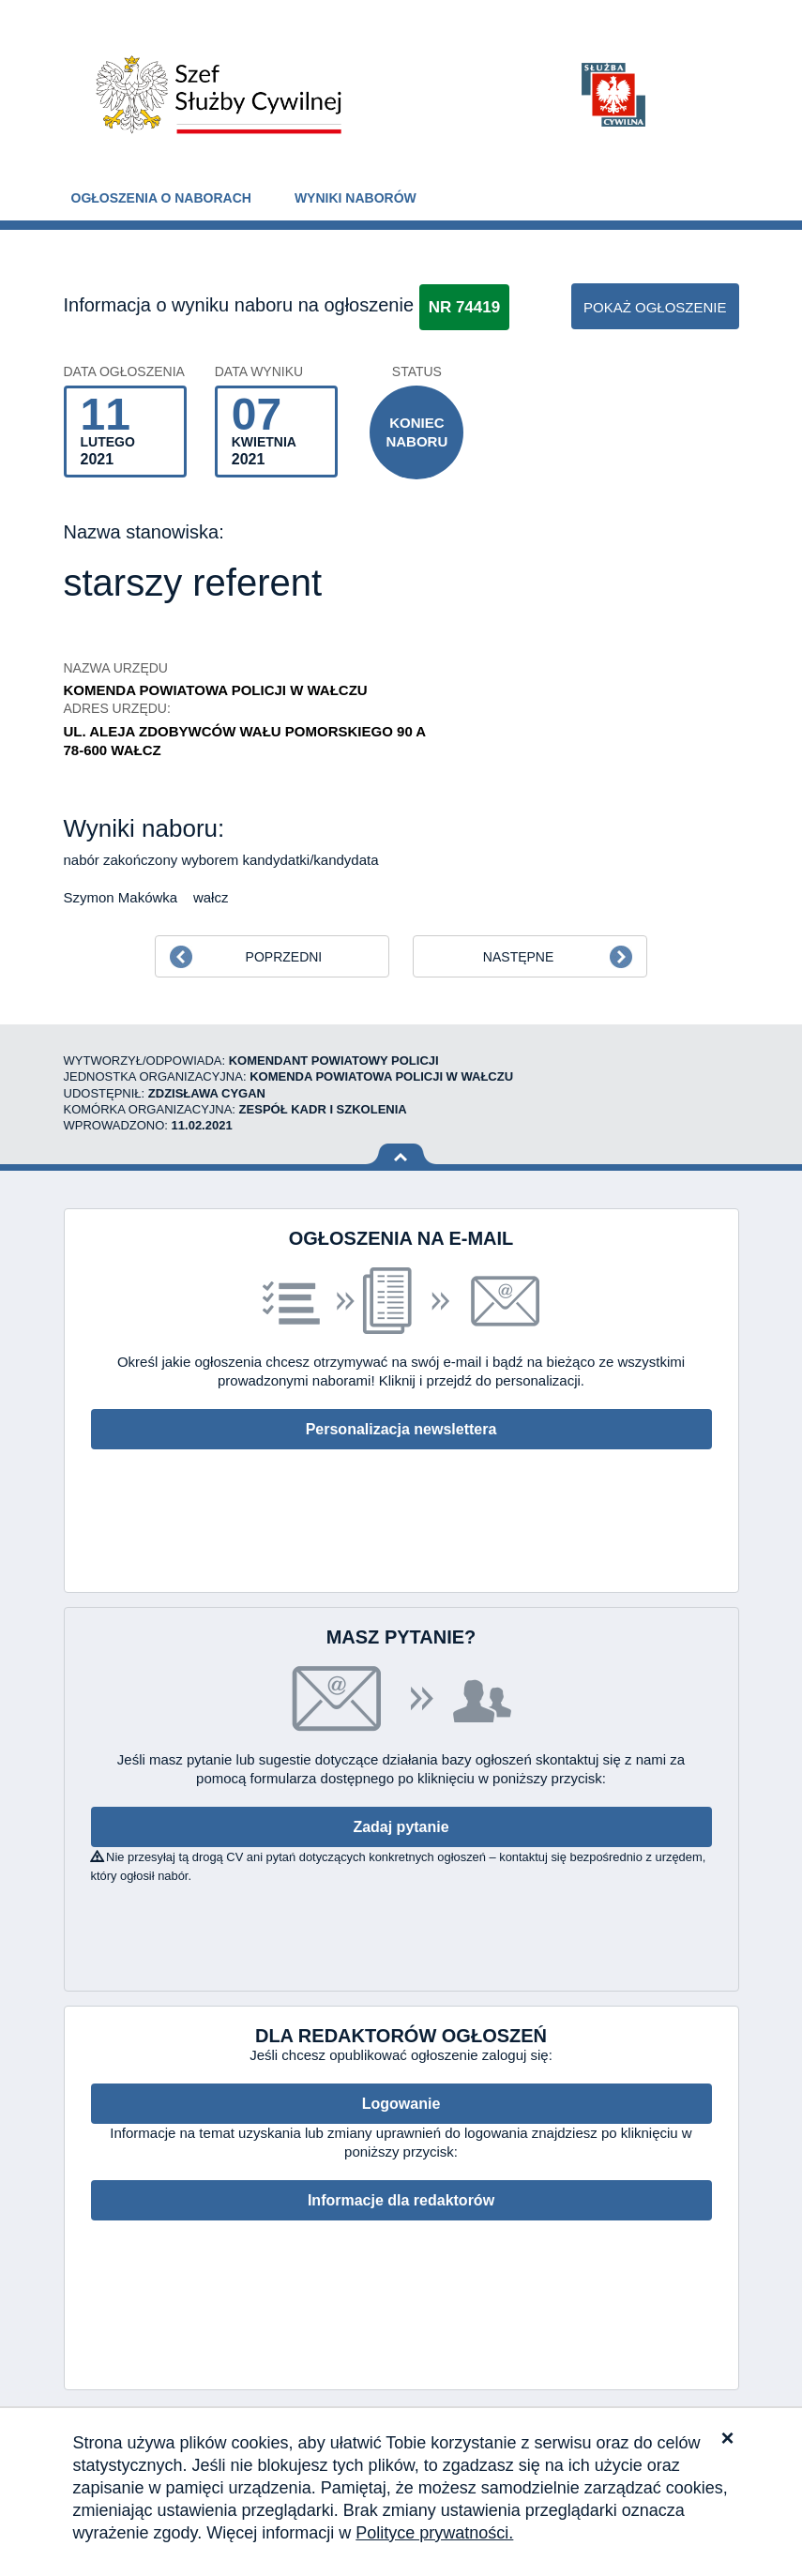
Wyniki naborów (355, 197)
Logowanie (401, 2104)
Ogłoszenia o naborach (161, 197)
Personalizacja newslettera (401, 1429)
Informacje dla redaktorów (401, 2200)
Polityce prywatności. (434, 2532)
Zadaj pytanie (400, 1827)
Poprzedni (284, 956)
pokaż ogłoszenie (655, 307)
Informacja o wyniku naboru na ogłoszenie (239, 305)
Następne (518, 956)
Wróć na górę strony (401, 1154)
